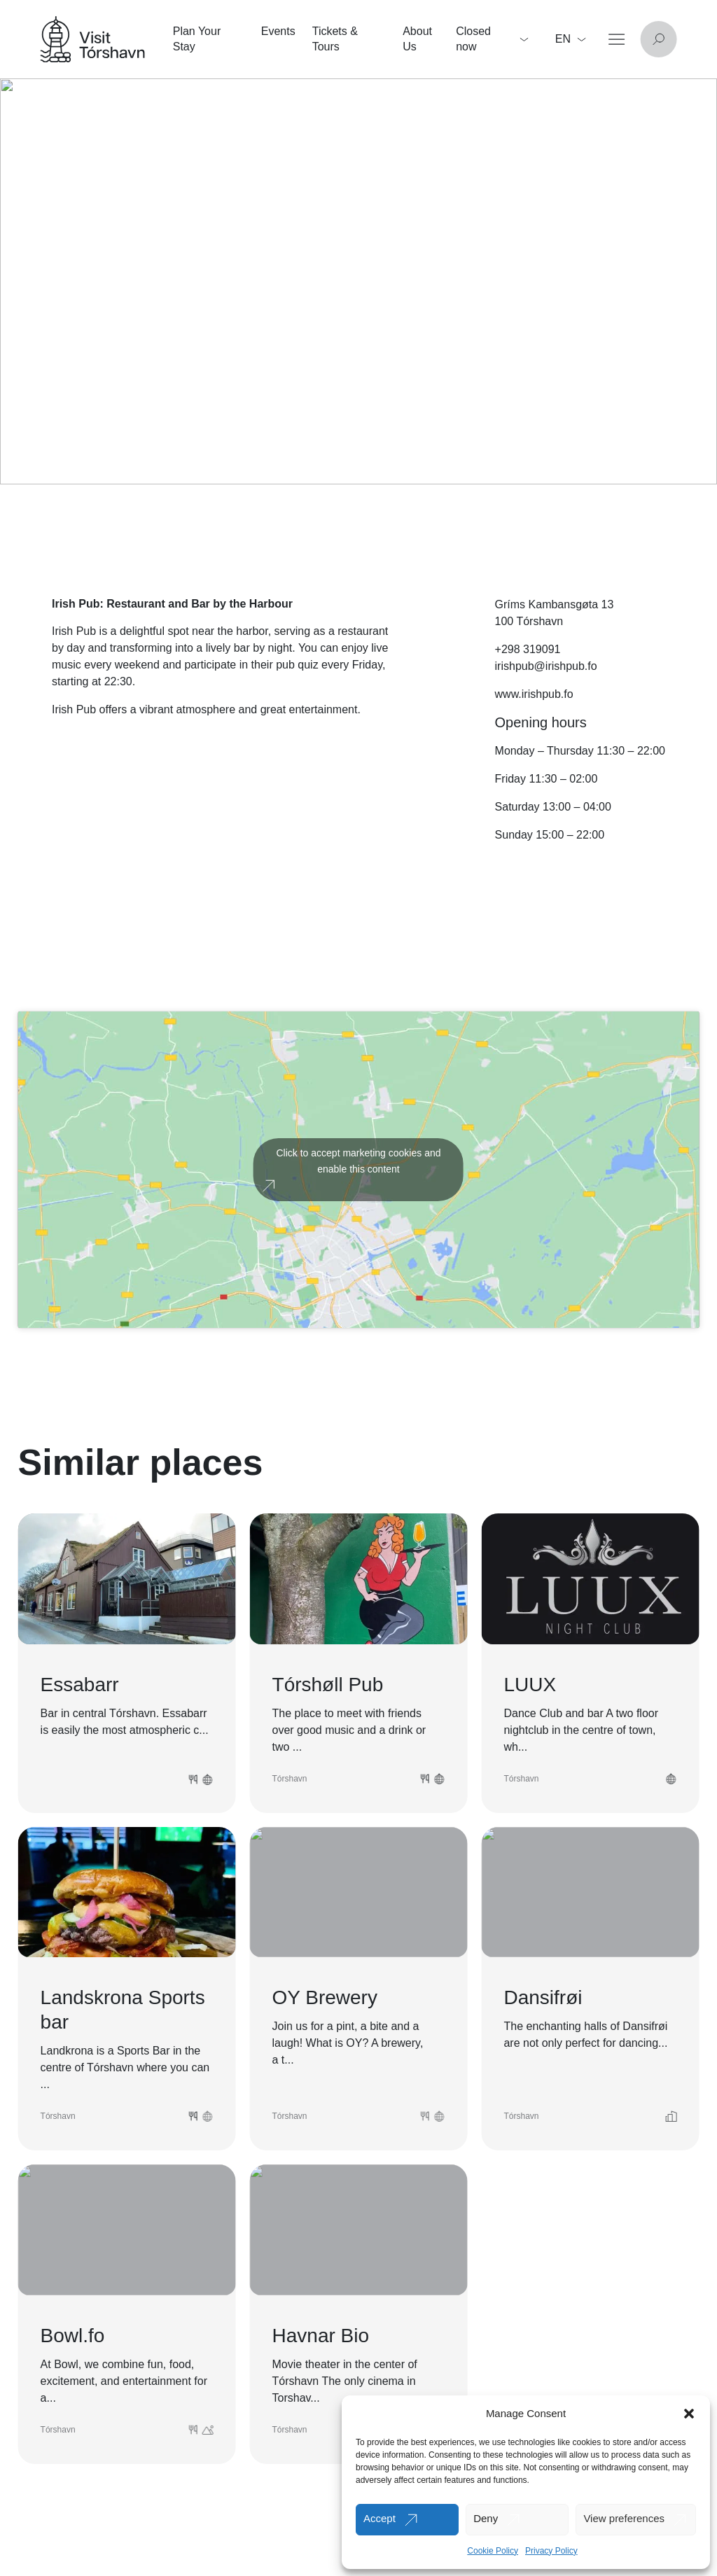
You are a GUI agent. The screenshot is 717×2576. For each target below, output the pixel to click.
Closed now (492, 38)
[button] (689, 2414)
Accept (379, 2518)
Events (278, 31)
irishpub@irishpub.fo (546, 666)
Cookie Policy (492, 2551)
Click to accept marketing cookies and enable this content (358, 1161)
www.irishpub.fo (534, 694)
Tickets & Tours (335, 38)
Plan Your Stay (197, 38)
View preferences (623, 2518)
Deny (485, 2518)
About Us (417, 38)
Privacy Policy (551, 2551)
